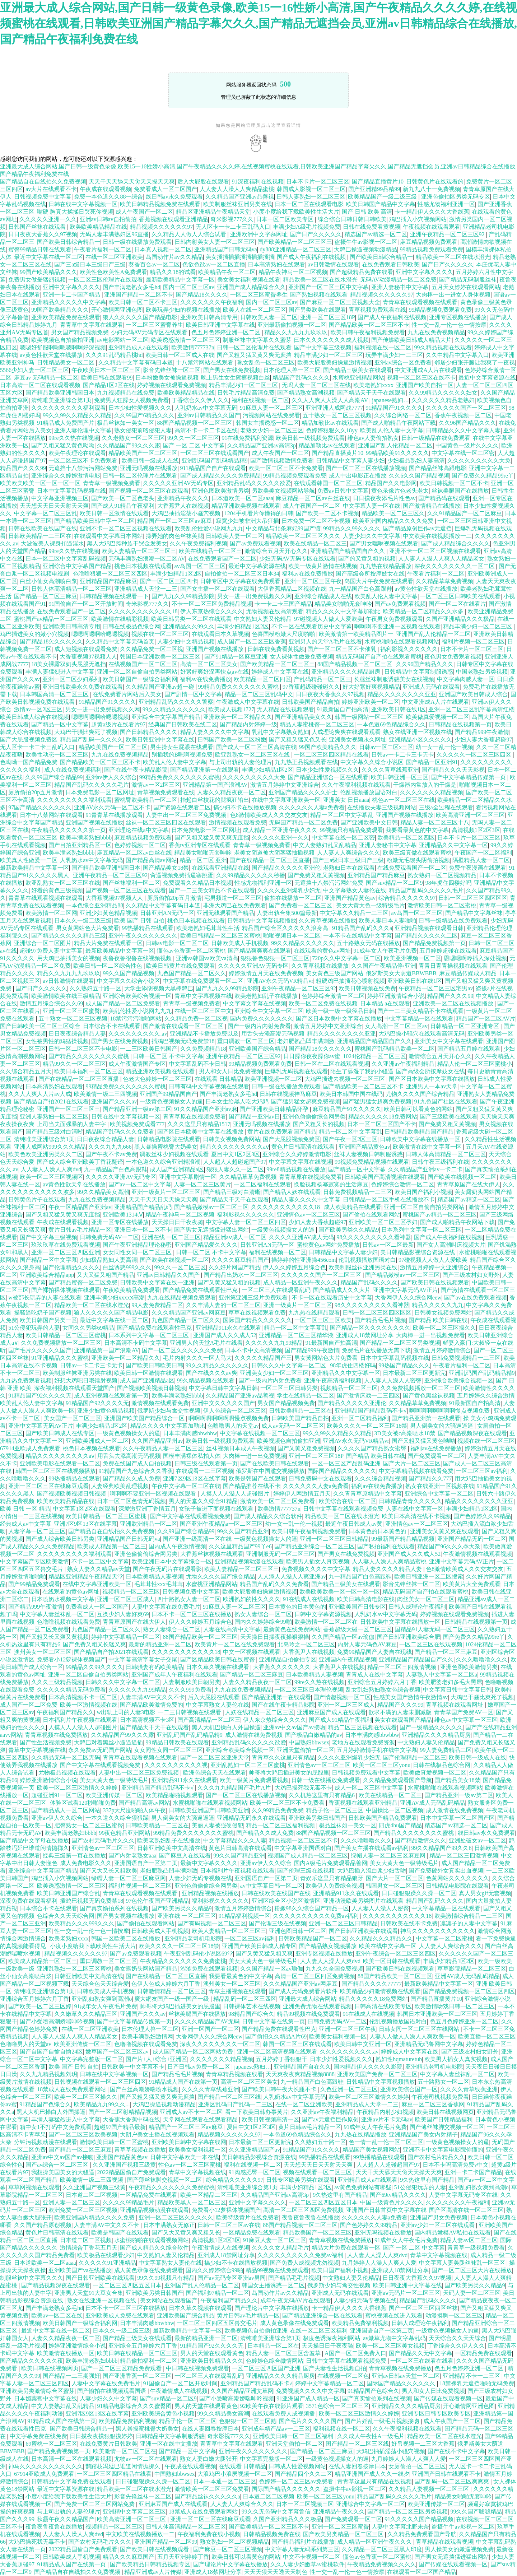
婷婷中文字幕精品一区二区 (125, 1637)
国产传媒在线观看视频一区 (448, 2398)
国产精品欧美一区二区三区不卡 (369, 325)
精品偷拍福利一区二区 (148, 2361)
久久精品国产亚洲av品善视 (239, 197)
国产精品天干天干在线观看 (371, 393)
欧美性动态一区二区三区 (57, 755)
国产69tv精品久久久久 (398, 2195)
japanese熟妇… (390, 400)
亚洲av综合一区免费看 (403, 362)
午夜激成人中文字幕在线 (247, 702)
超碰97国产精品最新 (120, 2127)
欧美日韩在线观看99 (107, 378)
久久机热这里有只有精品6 (322, 1795)
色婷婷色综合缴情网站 (274, 2361)
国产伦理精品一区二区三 (414, 1757)
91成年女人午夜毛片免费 (385, 951)
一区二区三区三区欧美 (323, 1320)
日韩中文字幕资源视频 (323, 1614)
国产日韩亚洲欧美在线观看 (363, 1931)
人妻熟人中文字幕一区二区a (441, 1674)
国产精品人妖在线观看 (292, 1192)
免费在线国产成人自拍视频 (137, 1463)
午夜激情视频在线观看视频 (477, 1554)
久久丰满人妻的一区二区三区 (223, 1305)
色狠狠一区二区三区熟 (247, 2421)
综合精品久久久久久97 (407, 898)
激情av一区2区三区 (38, 709)
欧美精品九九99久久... (102, 2104)
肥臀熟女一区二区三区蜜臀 (88, 1825)
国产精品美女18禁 (166, 868)
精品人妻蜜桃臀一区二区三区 (317, 724)
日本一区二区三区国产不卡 (381, 1124)
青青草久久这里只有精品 (283, 1757)
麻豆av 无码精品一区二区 (46, 378)
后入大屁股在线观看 (203, 181)
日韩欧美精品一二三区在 (39, 536)
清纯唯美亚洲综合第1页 (61, 400)
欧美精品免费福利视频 (360, 2323)
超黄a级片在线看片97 (118, 724)
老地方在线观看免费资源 (363, 1742)
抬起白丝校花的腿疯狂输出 (214, 800)
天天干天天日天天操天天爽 (163, 1199)
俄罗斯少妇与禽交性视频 (168, 1411)
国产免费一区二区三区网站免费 (95, 2504)
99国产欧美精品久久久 (48, 272)
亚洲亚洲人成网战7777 (334, 408)
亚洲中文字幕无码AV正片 (405, 1290)
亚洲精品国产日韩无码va (225, 249)
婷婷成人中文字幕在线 (280, 672)
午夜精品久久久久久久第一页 (68, 830)
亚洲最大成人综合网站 (307, 1999)
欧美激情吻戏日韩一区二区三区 (454, 2006)
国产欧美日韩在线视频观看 (434, 1282)
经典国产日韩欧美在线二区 (182, 724)
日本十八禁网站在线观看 (51, 815)
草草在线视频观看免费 (257, 1313)
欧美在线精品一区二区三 (315, 543)
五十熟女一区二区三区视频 (337, 415)
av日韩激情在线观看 (333, 264)
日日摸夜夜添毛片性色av (384, 498)
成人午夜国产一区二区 (144, 212)
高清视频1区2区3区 (476, 830)
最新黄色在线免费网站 (292, 1629)
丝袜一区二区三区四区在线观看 (166, 822)
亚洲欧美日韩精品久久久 (211, 2361)
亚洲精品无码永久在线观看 (251, 1818)
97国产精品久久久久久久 (39, 807)
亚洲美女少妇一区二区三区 (274, 1373)
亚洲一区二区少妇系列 (71, 679)
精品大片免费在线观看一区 (108, 943)
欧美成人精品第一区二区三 (111, 1546)
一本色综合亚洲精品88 (94, 905)
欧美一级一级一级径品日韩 (340, 1011)
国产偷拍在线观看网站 (371, 1215)
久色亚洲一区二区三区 (349, 2089)
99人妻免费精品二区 (157, 1305)
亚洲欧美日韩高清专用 (209, 317)
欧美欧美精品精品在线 (98, 227)
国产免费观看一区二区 (436, 1456)
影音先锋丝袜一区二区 (171, 370)
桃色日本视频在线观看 (143, 566)
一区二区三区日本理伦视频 (308, 1690)
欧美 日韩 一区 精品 (25, 1509)
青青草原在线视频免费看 (194, 1116)
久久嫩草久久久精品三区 (85, 2014)
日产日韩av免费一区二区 (199, 2067)
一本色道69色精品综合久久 (391, 724)
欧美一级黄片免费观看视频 (254, 1780)
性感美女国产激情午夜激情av (410, 1697)
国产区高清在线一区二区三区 (466, 2210)
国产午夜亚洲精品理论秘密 (137, 1245)
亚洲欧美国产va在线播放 (79, 2270)
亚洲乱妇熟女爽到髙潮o (101, 1999)
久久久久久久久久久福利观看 (68, 408)
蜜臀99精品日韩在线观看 (39, 249)
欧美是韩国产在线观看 (257, 1478)
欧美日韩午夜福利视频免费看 (367, 332)
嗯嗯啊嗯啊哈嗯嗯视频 (100, 634)
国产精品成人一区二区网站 (65, 1810)
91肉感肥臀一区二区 (254, 2172)
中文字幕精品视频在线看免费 (416, 1471)
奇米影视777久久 (231, 219)
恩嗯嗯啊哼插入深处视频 (475, 958)
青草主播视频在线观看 (237, 1991)
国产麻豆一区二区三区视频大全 (340, 302)
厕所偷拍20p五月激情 (35, 792)
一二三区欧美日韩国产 (148, 1049)
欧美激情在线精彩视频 (120, 619)
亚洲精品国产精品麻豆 (108, 581)
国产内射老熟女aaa (132, 1855)
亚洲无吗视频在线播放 (148, 468)
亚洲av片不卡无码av (386, 2119)
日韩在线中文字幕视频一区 (82, 204)
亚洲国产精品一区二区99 (165, 2542)
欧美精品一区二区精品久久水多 (424, 611)
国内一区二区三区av (188, 287)
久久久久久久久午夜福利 (211, 302)
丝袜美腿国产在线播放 (460, 491)
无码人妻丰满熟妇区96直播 (114, 234)
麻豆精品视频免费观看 (428, 242)
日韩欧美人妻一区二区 (269, 317)
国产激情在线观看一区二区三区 (184, 1026)
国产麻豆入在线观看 (185, 1855)
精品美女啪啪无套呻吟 (343, 604)
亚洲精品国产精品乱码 (143, 1207)
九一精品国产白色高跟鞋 (360, 589)
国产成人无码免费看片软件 (303, 1991)
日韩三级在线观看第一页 (206, 1463)
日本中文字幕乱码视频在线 (71, 491)
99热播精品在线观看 (147, 928)
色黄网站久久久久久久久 (457, 1878)
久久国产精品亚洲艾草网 (242, 2391)
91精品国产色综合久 (45, 2104)
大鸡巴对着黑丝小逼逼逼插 (108, 1742)
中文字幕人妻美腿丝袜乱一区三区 (463, 2263)
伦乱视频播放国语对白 (368, 792)
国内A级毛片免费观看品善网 (330, 1863)
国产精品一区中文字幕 (60, 724)
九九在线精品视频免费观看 (181, 1297)
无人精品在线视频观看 (285, 709)
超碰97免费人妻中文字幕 (51, 951)
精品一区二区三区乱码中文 (258, 694)
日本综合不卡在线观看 (111, 1026)
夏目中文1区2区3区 (235, 1154)
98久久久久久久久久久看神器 (373, 1237)
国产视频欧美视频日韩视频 (151, 1388)
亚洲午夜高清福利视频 (333, 1380)
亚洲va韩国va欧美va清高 (207, 958)
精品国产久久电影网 (391, 483)
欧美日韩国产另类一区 (48, 1320)
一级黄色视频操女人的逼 (171, 1101)
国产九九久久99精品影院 (183, 596)
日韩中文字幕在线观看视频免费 (343, 1509)
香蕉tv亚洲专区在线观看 (199, 845)
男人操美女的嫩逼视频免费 (459, 2549)
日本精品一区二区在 (273, 2346)
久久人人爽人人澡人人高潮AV (330, 400)
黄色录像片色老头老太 (400, 491)
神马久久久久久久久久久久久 (437, 1931)
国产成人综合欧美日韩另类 (59, 1539)
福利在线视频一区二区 (260, 400)
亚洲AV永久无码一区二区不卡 (112, 807)
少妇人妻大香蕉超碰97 (483, 739)
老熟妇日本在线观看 (349, 868)
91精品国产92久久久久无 (39, 1395)
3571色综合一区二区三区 (337, 2406)
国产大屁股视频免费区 (28, 739)
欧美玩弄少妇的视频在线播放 (183, 310)
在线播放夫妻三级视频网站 (381, 807)
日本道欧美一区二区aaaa (242, 498)
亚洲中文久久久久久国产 (223, 1403)
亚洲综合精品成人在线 (323, 596)
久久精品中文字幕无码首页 (119, 641)
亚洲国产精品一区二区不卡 (138, 295)
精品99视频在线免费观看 (308, 2014)
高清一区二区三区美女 (209, 664)
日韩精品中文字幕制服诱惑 (418, 672)
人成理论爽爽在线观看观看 (346, 732)
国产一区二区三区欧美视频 (82, 2134)
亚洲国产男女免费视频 (438, 2217)
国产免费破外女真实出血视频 (446, 1871)
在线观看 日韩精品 (218, 1079)
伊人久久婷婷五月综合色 (294, 1267)
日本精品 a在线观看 (385, 1003)
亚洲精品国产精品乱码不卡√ (371, 1411)
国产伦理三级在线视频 (306, 1871)
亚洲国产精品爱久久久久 (206, 1245)
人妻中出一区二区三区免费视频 (187, 815)
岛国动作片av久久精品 (174, 257)
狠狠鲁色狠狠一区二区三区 (275, 958)
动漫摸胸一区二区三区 (454, 2315)
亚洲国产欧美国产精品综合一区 (145, 1418)
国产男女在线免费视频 (232, 370)
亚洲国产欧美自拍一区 (424, 385)
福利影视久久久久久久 (409, 649)
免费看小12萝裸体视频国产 (71, 1659)
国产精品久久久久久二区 (426, 936)
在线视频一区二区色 (343, 2376)
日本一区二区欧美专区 (285, 219)
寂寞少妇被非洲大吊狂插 (247, 521)
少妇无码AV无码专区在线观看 (150, 332)
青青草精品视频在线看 (234, 2074)
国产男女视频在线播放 (125, 1916)
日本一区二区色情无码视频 (131, 1501)
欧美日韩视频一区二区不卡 (453, 483)
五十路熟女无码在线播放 (368, 943)
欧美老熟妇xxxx (373, 385)
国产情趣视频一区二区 (342, 1697)
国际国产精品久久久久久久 (257, 1320)
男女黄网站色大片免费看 (87, 928)
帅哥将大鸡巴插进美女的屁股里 (289, 1773)
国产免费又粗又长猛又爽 (94, 1644)
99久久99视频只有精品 (166, 2278)
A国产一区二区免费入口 (355, 2353)
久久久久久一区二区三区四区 (475, 755)
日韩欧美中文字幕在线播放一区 (421, 1139)
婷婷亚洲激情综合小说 (396, 996)
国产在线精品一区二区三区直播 (269, 860)
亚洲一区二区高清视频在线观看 (277, 2052)
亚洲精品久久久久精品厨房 (346, 672)
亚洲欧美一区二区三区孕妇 (383, 1222)
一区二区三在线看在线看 (421, 2361)
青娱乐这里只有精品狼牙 (331, 1878)
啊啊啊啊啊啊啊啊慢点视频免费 (450, 1411)
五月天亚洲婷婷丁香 (183, 2557)
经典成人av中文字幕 (25, 1524)
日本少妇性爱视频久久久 (140, 408)
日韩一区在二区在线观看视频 (331, 1064)
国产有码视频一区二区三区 (211, 1923)
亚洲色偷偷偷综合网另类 (314, 1116)
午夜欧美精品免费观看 (131, 1290)
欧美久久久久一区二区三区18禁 (367, 1426)
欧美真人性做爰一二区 (28, 860)
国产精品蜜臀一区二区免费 (82, 1282)
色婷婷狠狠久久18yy (332, 430)
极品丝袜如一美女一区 (125, 423)
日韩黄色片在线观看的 (435, 181)
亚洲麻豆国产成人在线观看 (331, 1712)
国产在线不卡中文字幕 (456, 2451)
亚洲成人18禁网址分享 (364, 1335)
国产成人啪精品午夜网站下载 (398, 423)
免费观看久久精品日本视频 (197, 883)
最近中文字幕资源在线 (487, 378)
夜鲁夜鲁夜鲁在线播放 (310, 2217)
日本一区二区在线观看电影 (309, 204)
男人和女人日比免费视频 (230, 1071)
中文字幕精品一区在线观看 (419, 1018)
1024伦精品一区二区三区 (374, 1056)
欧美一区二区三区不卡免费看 (285, 468)
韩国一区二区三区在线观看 (297, 2044)
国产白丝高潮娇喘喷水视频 (144, 2089)
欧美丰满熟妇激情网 (147, 2036)
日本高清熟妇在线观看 (276, 264)
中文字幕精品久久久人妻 (234, 1840)
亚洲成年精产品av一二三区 (276, 2429)
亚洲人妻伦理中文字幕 (83, 430)
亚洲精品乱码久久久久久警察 (176, 702)
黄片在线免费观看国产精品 (281, 1132)
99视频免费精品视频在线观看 (372, 1162)
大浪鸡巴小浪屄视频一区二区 (234, 2474)
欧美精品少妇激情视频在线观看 (380, 1991)
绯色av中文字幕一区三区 (465, 1720)
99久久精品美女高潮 (103, 1192)
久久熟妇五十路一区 (95, 988)
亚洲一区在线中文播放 (168, 2444)
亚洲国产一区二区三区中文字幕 (328, 287)
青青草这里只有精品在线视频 (374, 2481)
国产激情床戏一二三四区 (368, 1395)
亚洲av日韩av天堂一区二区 (406, 2376)
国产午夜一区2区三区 (350, 1139)
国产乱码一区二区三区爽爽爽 (452, 2481)
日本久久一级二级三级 (83, 920)
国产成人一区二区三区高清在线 (256, 747)
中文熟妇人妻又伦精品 (263, 619)
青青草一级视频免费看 (111, 483)
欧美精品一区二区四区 (262, 679)
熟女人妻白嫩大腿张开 (208, 2459)
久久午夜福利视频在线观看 (356, 785)
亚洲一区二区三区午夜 (313, 581)
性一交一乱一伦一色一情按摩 (449, 325)
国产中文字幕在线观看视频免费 (190, 1516)
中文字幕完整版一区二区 (91, 2059)
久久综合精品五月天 (26, 1071)
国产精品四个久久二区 (303, 2474)
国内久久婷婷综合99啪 (263, 1622)
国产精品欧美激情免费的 (151, 1705)
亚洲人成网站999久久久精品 (50, 1147)
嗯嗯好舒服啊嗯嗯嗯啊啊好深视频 (63, 347)
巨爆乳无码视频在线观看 (296, 1071)
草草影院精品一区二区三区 (471, 1969)
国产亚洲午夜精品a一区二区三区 (221, 1524)
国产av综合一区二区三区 (57, 2165)
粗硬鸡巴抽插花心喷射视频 (350, 981)
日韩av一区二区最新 (388, 1245)
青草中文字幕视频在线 (203, 996)
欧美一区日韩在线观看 (391, 1961)
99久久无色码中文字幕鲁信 (276, 2511)
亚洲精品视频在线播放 (210, 1893)
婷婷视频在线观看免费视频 (171, 385)
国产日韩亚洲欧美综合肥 (408, 1637)
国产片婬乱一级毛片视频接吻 (383, 2421)
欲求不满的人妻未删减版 (400, 1712)
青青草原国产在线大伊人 (468, 1184)
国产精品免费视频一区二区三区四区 (469, 1991)
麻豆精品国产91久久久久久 (346, 1109)
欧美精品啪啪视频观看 (174, 1795)
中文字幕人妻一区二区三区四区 (246, 1222)
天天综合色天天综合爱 (100, 1984)
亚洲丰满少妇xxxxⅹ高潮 (114, 1297)
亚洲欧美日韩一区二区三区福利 (294, 2436)
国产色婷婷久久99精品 (482, 1516)
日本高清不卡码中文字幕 (135, 1343)
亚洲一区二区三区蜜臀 (71, 1011)
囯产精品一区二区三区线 (229, 2097)
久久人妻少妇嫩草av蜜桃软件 (307, 2564)
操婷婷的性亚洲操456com (303, 1260)
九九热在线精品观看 (314, 1313)
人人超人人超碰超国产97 (234, 1162)
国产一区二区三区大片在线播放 (472, 2270)
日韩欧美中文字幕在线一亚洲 (157, 1282)
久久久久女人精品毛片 (280, 2248)
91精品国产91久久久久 (394, 408)
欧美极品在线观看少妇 (106, 2255)
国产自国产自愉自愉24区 (51, 2052)
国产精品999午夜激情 (482, 732)
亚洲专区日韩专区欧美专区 (436, 2413)
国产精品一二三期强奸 (71, 2376)
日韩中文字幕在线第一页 (273, 2021)
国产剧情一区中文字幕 (193, 694)
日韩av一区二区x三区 (386, 747)
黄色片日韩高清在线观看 (303, 1147)
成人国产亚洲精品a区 (177, 1169)
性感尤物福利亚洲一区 (446, 204)
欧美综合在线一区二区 (347, 1501)
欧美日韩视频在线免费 (367, 988)
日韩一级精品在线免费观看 (435, 438)
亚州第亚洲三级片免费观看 (254, 1297)
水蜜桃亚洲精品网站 (358, 378)
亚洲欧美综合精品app (47, 1275)
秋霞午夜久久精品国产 (65, 2519)
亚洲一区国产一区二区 (210, 2029)
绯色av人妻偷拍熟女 (373, 438)
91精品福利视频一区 (244, 1916)
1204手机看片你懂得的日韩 (258, 513)
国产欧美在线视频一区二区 (462, 1177)
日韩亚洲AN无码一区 (167, 913)
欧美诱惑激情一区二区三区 (185, 340)
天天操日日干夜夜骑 (177, 1222)
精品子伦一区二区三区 (334, 1810)
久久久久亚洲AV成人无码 (301, 1237)
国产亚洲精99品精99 (374, 189)
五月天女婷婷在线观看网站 (466, 287)
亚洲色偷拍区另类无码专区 (455, 197)
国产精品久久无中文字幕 (420, 2353)
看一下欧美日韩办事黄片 (256, 2112)
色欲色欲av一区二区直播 (213, 264)
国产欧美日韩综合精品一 (68, 242)
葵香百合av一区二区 (154, 264)
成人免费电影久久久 (86, 1863)
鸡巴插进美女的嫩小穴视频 (34, 634)
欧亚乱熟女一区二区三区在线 (253, 755)
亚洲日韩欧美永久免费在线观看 (82, 687)
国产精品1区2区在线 (109, 385)
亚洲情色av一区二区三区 (308, 1215)
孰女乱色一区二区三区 (266, 362)
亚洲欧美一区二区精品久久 (237, 717)
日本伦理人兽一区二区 (292, 370)
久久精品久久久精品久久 (381, 1938)
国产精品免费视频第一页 (434, 943)
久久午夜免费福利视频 (198, 543)
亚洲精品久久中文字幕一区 (453, 845)
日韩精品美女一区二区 (66, 362)
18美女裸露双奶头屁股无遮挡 (68, 664)
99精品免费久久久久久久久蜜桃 (239, 687)
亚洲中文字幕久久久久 (424, 272)
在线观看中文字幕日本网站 (108, 536)
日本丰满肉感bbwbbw (190, 1433)
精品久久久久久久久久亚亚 (401, 694)
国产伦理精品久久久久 (71, 1267)
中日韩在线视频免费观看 (197, 2368)
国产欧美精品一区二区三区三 (294, 242)
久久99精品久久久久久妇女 (443, 393)
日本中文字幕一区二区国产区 (457, 1818)
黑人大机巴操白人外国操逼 (226, 1727)
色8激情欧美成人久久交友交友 (269, 815)
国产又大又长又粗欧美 (108, 1871)
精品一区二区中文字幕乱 (341, 815)
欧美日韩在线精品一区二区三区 (137, 2353)
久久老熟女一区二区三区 (133, 438)
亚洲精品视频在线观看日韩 (429, 928)
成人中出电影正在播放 (357, 476)
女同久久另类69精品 (88, 1328)
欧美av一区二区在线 (57, 2315)
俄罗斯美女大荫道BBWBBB (401, 973)
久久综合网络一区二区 (403, 415)
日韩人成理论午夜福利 (417, 1607)
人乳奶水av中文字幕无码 (205, 408)
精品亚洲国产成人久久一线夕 (372, 2474)
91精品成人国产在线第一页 (183, 2082)
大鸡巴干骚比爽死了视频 (85, 732)
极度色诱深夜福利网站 (331, 2338)
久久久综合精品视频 (380, 1478)
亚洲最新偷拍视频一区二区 (291, 325)
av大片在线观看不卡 (51, 189)
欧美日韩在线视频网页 (445, 2112)
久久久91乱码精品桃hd (114, 355)
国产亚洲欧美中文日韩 (369, 822)
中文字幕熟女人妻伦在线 (354, 890)
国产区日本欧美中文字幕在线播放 (339, 1018)
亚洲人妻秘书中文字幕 (400, 287)
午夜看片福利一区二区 (102, 249)
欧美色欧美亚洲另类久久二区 (45, 1154)
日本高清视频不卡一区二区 (82, 1697)
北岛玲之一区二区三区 (306, 1644)
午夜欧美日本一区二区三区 (105, 370)
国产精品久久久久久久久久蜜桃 (89, 1056)
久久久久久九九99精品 (274, 1343)
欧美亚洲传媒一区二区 (114, 1795)
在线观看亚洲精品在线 (220, 868)
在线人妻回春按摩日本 (210, 2429)
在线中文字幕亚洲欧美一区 (286, 800)
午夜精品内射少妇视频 (385, 2112)
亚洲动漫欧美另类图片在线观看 (363, 1901)
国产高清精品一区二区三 (209, 1720)
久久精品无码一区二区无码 (65, 1757)
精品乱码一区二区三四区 (244, 1999)
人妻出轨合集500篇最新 (287, 913)
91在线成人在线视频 (309, 1599)
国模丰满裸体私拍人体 (191, 1456)
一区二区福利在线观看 (262, 1184)
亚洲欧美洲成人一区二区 (97, 1441)
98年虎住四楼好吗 (448, 883)
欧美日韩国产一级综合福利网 (140, 679)
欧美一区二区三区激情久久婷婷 (78, 1788)
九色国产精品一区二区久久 (191, 973)
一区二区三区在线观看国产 (214, 453)
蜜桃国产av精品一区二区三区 (51, 619)
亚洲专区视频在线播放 (457, 317)
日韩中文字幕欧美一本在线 (184, 2157)
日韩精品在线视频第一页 (460, 724)
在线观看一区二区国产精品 (421, 2572)
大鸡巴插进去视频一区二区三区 (345, 1079)
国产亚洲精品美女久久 (303, 717)
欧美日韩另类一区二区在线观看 (191, 619)
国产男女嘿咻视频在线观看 (383, 543)
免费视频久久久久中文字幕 (315, 1569)
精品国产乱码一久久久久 (91, 739)
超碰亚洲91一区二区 (57, 1795)
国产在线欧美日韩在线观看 (274, 1463)
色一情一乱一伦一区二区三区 (386, 2142)
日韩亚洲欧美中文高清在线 (171, 1848)
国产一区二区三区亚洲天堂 (214, 1757)
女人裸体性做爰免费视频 (301, 657)
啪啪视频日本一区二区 (292, 936)
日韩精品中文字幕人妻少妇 (350, 460)
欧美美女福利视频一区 (338, 2036)
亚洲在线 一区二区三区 (171, 1237)
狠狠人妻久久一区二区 (235, 1169)
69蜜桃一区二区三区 (51, 2444)
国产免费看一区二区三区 (301, 905)
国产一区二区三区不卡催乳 (342, 649)
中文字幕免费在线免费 (38, 2436)
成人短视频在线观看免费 (85, 649)
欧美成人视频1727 (231, 709)
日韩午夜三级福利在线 (440, 1162)
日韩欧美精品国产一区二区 (312, 1938)
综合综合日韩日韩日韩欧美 (352, 219)
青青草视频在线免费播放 (56, 1735)
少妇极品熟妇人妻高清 (416, 460)
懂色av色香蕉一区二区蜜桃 (191, 951)
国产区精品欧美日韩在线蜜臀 (218, 1659)
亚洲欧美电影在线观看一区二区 (60, 1463)
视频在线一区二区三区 (160, 634)
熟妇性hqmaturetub (399, 2059)
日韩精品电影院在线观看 (168, 1139)
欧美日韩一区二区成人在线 (179, 355)
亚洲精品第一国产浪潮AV (215, 785)
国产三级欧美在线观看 (449, 1116)
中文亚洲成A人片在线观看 (428, 370)
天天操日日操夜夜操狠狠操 (274, 1637)
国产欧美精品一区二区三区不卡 (269, 2527)
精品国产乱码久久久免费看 (119, 1132)
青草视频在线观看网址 (455, 1705)
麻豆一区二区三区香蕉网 (433, 2104)
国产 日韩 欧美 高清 (367, 212)
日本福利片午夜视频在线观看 (80, 1720)
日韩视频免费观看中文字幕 (366, 1773)
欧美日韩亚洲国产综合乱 (68, 1893)
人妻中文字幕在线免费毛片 (165, 1607)
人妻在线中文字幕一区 (414, 1509)
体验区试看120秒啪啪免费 (83, 1803)
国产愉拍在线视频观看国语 (112, 2391)
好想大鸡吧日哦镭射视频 (85, 1380)
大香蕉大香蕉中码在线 (131, 2119)
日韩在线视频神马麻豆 (288, 1094)
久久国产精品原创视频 (42, 2225)
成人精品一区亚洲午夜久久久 (280, 830)
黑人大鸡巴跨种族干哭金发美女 (127, 543)
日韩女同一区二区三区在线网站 (420, 2029)
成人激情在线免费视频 (254, 1735)
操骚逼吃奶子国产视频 (42, 1313)
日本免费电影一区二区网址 (99, 792)
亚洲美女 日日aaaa (346, 800)
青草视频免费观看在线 (377, 310)
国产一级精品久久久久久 (431, 1727)
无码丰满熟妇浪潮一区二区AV (146, 558)
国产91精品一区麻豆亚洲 (235, 657)
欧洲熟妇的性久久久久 (251, 1599)
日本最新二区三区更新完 (414, 1373)
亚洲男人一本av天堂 (431, 1086)
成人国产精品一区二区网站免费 (193, 2052)
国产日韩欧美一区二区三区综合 (40, 1026)
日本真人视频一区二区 (163, 249)
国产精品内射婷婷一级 (248, 724)
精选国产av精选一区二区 (375, 234)
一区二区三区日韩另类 (289, 1388)
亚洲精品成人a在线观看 (138, 347)
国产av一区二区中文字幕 (139, 1184)
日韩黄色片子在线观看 (37, 1199)
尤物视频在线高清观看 (274, 611)
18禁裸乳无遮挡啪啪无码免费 (476, 2383)
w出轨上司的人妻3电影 (126, 1712)
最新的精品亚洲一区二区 (160, 1644)
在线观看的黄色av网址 (322, 951)
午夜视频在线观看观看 (431, 227)
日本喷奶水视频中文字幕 (62, 1599)
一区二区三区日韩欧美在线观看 (460, 596)
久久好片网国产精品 (234, 1267)
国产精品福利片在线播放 (303, 2542)
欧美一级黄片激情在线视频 (322, 566)
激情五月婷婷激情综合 (442, 1350)
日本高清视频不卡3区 (147, 1720)
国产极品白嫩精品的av (313, 1735)
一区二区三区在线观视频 (430, 1644)
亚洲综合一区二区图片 (42, 943)
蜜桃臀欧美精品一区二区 (145, 800)
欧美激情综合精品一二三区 (468, 1916)
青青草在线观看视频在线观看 (420, 302)
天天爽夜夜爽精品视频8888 (300, 2074)
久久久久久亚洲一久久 (48, 219)
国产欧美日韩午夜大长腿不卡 (280, 2089)
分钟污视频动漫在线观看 (45, 2142)
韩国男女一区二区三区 (394, 1886)
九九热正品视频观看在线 (306, 762)
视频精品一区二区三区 (349, 1388)
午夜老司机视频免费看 (440, 2097)
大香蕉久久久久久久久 (282, 1667)
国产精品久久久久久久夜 (31, 2361)
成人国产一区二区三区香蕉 (251, 641)
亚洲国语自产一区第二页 (145, 1863)
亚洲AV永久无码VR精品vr (280, 981)
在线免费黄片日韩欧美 (108, 2444)
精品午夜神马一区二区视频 (292, 272)
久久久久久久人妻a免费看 (312, 807)
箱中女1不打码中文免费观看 (56, 2127)
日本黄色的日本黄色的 (378, 1531)
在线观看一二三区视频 (204, 1471)
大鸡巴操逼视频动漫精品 (365, 249)
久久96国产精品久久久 (467, 423)
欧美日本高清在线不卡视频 (416, 1516)
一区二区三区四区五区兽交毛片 (217, 2323)
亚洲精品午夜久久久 (183, 498)
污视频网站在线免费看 (271, 415)
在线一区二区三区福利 (319, 2331)
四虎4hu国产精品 (400, 1825)
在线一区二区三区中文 (203, 1011)
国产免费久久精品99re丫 (482, 476)
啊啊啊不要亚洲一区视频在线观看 (397, 626)
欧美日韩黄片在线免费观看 (180, 966)
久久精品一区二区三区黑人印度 (382, 2549)
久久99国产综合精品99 (54, 777)
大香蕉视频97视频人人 (88, 657)
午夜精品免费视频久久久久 (381, 2564)
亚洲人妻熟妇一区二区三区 (54, 1116)
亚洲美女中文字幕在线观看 (448, 1041)
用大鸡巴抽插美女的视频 (68, 958)
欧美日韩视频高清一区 (270, 2119)
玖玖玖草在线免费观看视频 (65, 1245)
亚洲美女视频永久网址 (357, 739)
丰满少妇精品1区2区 (176, 574)
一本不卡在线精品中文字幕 (357, 936)
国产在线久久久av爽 (211, 1373)
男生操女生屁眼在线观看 (181, 747)
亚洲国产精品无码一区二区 (471, 1539)
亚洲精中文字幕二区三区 (134, 2511)
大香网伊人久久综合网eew (408, 1297)
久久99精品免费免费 (277, 1810)
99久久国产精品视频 (128, 973)
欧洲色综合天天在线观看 (214, 1773)
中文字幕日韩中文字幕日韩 (223, 1388)
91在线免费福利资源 (247, 438)
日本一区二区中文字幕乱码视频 (65, 558)
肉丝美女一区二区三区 (426, 1599)
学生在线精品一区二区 (305, 1395)
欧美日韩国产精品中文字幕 (380, 204)
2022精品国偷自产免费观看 (131, 2172)
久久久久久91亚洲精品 (107, 2263)
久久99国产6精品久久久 (144, 415)
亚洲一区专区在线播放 (120, 1222)
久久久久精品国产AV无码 (206, 2021)
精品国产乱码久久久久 (301, 378)
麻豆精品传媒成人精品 (468, 973)
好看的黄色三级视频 (57, 890)
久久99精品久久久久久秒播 (250, 875)
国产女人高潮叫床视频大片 (450, 1245)
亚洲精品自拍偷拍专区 (287, 1659)
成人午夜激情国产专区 (137, 1064)
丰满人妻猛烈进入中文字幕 (59, 672)
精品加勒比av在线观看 (330, 423)
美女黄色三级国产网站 (334, 973)
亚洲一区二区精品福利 (360, 1418)
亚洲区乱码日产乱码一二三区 (235, 2104)
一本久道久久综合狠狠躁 (117, 1818)
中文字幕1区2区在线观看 (84, 1509)
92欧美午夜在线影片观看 (271, 2406)
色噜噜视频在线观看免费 (68, 1622)
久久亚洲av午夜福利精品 (403, 1064)
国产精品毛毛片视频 (380, 1320)
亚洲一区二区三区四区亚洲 (65, 1252)
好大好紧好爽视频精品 (371, 687)
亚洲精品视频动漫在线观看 (249, 1561)
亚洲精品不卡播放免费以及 (204, 1034)
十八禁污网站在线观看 (205, 362)
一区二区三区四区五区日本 (323, 2202)
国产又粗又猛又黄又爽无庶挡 (254, 355)
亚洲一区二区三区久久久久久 (176, 2217)
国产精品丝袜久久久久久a (207, 2496)
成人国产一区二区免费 (28, 1705)
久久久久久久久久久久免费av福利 (316, 1916)
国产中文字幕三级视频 (322, 347)
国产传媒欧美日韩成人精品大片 (411, 340)
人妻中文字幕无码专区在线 (463, 2195)
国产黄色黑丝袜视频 (429, 1395)
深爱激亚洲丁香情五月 (147, 1509)
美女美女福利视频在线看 (248, 279)
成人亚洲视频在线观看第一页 (111, 1395)
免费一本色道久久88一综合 (108, 197)
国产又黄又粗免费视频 (306, 1448)
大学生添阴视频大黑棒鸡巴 (158, 988)
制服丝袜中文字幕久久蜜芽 (257, 340)
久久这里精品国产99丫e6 (240, 1546)
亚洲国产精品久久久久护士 (303, 792)
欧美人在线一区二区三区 (254, 310)
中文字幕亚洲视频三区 (60, 498)
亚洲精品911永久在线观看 (228, 1328)
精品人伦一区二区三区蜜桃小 (474, 1064)
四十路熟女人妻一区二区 (188, 1599)
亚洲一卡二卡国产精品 (72, 295)
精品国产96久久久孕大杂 (448, 1546)
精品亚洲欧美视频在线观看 (245, 506)
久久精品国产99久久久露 (128, 445)
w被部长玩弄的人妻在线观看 (44, 1297)
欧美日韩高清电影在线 (366, 1599)
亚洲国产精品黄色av (350, 898)
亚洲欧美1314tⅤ (123, 1215)
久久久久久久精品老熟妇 (443, 400)
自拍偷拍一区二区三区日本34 (242, 574)
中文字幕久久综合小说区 (372, 762)
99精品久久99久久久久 (352, 528)
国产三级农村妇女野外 (471, 1275)
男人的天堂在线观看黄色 (211, 2353)
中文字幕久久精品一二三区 (354, 913)
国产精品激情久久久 (420, 1840)
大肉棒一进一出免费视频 (254, 1456)
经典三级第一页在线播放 (74, 1855)
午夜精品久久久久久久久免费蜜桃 (183, 1961)
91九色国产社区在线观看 (446, 1101)
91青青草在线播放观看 (114, 815)
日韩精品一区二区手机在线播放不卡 (389, 1199)
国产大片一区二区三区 (412, 1463)
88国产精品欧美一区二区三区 (200, 1637)
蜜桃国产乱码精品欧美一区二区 (394, 1049)
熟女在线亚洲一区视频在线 (417, 732)
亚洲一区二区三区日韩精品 (334, 1539)
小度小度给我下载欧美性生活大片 (296, 212)
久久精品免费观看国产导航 (397, 1780)
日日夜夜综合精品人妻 (77, 1034)
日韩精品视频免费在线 (272, 2534)
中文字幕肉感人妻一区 (465, 679)
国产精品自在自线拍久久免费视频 (43, 181)
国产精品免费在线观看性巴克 (201, 1290)
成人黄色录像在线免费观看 (148, 2270)
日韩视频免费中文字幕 (42, 197)
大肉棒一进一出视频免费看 (430, 1335)
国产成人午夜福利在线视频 (312, 257)
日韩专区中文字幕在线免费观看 (241, 581)
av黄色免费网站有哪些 (362, 2187)
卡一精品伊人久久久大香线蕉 (432, 212)
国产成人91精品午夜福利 (122, 506)
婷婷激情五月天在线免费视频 (266, 973)
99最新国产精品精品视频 (402, 1539)
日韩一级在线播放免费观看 (137, 242)
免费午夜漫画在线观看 (477, 868)
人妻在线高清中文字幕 (232, 1629)
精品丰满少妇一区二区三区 (328, 355)
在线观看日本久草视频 (220, 634)
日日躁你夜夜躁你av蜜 (311, 1056)
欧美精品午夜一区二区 (227, 272)
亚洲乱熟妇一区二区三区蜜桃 (247, 1765)
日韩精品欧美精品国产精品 (419, 1132)
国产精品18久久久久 (202, 295)
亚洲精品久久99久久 (189, 626)
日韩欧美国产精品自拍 (310, 702)
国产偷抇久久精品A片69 (276, 2036)
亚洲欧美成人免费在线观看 (119, 2315)
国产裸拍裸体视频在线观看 (65, 1290)
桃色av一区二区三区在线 (403, 800)
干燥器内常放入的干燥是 (424, 785)
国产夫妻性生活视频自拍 (334, 2368)
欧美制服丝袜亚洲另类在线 (237, 204)
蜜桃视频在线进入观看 (394, 2315)
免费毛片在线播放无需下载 (376, 1350)
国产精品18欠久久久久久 (51, 641)
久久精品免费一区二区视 (151, 649)
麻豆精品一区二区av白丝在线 (313, 498)
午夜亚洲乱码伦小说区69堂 (198, 1953)
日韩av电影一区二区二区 (177, 943)
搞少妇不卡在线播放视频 (244, 807)
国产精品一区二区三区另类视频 (400, 1343)
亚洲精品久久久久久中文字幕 (68, 302)
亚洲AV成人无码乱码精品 (432, 1803)
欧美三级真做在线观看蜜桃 (417, 853)
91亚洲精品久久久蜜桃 (60, 1358)
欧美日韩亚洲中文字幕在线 (220, 325)
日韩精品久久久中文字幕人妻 (463, 430)
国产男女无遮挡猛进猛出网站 (211, 1230)
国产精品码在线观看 (444, 498)
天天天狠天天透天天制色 (275, 2572)
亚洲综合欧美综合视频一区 (137, 996)
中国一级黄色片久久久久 (391, 2202)
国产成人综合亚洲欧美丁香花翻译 (80, 1162)
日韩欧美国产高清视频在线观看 (385, 1177)
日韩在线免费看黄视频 (371, 227)
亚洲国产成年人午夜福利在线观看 (174, 1674)
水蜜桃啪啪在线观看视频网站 (401, 641)
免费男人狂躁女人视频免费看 (131, 400)
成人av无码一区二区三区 (292, 1426)
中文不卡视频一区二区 (311, 2557)
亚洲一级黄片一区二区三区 (165, 1192)
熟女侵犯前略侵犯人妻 (143, 430)
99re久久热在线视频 (73, 438)
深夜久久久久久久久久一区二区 (455, 566)
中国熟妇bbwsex (309, 1742)
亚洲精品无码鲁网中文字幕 (428, 2044)
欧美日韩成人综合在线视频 (34, 717)
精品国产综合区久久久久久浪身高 (286, 928)
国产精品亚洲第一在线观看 (204, 770)
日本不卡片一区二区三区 (317, 181)
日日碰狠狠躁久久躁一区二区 (419, 1893)
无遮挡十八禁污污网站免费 (82, 468)
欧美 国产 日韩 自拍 (139, 920)
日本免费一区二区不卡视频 (315, 521)
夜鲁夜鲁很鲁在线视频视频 (138, 958)
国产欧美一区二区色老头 (122, 498)
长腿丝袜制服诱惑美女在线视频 (394, 679)
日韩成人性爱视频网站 (297, 2466)
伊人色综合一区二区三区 (234, 1411)
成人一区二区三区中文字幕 (370, 1788)
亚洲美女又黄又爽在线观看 (444, 1531)
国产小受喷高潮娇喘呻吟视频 (57, 2021)
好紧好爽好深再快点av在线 (214, 672)
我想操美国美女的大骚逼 (62, 2172)
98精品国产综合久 (251, 2014)
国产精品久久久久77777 (371, 1984)
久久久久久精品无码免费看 (71, 1690)
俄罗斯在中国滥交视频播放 (270, 1471)
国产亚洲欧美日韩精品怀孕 (274, 1109)
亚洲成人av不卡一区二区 (191, 2112)
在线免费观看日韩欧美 (390, 264)
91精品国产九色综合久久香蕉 (135, 1471)
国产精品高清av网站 (151, 860)
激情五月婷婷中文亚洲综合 (284, 785)
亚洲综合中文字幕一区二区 (268, 1011)
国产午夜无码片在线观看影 (167, 1569)
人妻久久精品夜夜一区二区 (231, 792)
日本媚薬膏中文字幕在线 (45, 2398)
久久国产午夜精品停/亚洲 (383, 966)
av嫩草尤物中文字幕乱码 (394, 2338)
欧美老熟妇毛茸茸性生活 (207, 928)
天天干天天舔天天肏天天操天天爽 (132, 181)
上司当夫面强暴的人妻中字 (72, 1124)
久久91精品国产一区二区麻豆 (464, 513)
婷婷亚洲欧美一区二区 (370, 702)
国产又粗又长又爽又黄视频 (54, 1637)
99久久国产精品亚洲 (243, 1531)
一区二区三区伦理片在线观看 (105, 279)
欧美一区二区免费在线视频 (323, 1003)
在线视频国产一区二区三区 (142, 664)
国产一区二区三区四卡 (168, 581)
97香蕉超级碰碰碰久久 (311, 687)
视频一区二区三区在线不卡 (421, 378)
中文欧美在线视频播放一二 (437, 536)
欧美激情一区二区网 (51, 913)
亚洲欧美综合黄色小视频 (163, 2413)
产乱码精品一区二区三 (322, 679)
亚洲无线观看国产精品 (225, 913)
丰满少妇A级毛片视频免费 (306, 227)
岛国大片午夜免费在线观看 (378, 581)
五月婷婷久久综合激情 (485, 1395)
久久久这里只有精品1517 (198, 1124)
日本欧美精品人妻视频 (154, 1576)
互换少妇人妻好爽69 (123, 1614)
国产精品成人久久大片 (342, 1290)
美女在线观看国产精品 (403, 1720)
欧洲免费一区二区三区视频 (82, 2210)
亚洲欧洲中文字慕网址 (259, 234)
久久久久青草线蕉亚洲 (390, 770)
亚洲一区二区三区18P (327, 317)
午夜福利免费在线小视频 (209, 2534)
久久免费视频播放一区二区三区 (61, 1343)
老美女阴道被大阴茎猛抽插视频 (274, 853)
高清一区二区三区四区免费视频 (315, 1976)
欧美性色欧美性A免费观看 (113, 272)
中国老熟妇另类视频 (482, 672)
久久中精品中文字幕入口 (457, 355)
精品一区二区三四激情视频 (402, 1667)
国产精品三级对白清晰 (54, 1132)
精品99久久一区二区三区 (74, 1064)
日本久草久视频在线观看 (218, 1667)
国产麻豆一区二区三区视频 (227, 2549)
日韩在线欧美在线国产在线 (42, 528)
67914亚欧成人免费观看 (30, 1448)
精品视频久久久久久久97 (161, 227)
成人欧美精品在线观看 (352, 1207)
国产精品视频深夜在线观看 (472, 1433)
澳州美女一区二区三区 (42, 1652)
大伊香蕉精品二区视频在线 (291, 589)
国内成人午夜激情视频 (177, 1546)
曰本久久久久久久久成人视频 (331, 340)
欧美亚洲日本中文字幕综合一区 (171, 1561)
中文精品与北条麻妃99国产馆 (283, 528)
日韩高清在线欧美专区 (383, 2006)
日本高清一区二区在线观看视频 (40, 385)
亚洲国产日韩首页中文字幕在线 (386, 2210)
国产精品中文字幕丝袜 (474, 913)
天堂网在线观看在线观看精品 (201, 2119)
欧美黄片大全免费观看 (471, 1584)
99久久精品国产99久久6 (441, 1848)
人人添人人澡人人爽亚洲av (291, 1576)
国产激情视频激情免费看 (281, 460)
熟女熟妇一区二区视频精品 (441, 875)
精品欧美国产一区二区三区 (142, 453)
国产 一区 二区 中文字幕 (194, 445)
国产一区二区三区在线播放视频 (366, 468)
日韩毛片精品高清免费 (246, 393)
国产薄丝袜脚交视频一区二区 (447, 2127)
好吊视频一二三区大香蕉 (423, 2444)
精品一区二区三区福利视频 (281, 1825)
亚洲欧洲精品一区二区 (148, 1524)
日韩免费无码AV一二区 (109, 1237)
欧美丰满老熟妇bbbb (86, 837)
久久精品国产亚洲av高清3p (261, 445)
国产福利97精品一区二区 (217, 2293)
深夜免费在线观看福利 (28, 1901)
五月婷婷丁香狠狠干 (281, 2059)
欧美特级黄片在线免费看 (247, 2217)
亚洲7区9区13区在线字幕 (194, 1478)
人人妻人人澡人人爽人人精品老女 (441, 558)
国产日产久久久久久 (316, 234)
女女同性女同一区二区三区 (138, 1252)
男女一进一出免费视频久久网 (254, 596)
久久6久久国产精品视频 (419, 476)
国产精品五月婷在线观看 (468, 1049)
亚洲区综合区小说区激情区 (286, 1901)
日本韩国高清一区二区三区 (55, 694)
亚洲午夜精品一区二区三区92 (448, 234)
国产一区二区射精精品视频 (122, 2112)
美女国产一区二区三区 (72, 1418)
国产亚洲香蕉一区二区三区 (137, 2376)
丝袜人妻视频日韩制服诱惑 (368, 1154)
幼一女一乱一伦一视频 (444, 747)
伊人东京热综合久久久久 (211, 611)
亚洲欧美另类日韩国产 (317, 1818)
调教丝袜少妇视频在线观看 (174, 1154)
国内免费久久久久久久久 (261, 1018)
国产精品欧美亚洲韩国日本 (59, 393)
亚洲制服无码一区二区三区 (280, 1554)
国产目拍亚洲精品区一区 (80, 845)
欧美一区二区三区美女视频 (390, 2346)
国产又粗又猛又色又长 (297, 739)
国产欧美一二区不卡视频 (327, 513)
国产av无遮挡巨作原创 (330, 2119)
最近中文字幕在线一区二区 (48, 257)
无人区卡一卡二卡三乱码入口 (233, 227)
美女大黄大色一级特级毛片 (370, 905)
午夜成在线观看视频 (105, 189)
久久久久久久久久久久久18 (142, 611)
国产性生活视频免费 (45, 1742)
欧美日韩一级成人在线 (150, 460)
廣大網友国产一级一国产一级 (172, 1999)
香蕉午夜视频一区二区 (463, 415)
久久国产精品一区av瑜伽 (343, 1637)
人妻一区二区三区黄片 (202, 1184)
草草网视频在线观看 (34, 2187)
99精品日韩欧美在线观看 (177, 1742)
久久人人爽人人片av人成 (39, 1094)
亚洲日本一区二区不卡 (143, 1230)
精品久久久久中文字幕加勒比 (343, 611)
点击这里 (271, 125)
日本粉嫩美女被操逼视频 (167, 378)
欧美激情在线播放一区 (65, 2353)
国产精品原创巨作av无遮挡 (417, 528)
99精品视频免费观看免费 (431, 249)
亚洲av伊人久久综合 (111, 777)
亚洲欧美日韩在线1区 (398, 709)
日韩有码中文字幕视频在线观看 (209, 1086)
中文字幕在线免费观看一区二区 (203, 981)
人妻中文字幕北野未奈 (400, 2527)
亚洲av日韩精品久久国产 (208, 415)
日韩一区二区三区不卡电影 (82, 1049)
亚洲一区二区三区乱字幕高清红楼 (471, 709)
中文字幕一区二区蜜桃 (444, 1938)
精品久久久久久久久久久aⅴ (234, 1147)
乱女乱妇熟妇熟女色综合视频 (383, 1690)
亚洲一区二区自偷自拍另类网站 (137, 672)
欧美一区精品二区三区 (209, 2195)
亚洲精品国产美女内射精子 (423, 2134)
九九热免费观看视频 (26, 1380)
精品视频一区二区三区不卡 (303, 1840)
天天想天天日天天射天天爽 (54, 506)
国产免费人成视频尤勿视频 (304, 2263)
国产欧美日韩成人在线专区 (59, 1433)
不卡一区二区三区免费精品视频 (212, 604)
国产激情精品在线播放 (431, 506)
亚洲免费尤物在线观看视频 (317, 2006)
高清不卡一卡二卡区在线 (206, 430)
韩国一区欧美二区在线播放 (126, 1938)
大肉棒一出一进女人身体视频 (453, 295)
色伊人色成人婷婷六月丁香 (165, 1984)
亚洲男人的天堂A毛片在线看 (325, 641)
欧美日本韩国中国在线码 (351, 1094)
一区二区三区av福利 (481, 1471)
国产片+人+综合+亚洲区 (156, 2059)
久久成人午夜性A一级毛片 (371, 2436)
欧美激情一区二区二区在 (326, 1622)
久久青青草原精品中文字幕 (367, 1494)
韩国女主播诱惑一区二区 (267, 423)
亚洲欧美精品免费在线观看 (65, 317)
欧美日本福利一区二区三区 (88, 1071)
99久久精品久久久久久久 (174, 709)
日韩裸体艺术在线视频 (251, 2006)
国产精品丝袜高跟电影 (437, 468)
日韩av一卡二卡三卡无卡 (402, 755)
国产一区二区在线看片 (457, 604)
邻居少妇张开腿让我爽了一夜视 (474, 362)
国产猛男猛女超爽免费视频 (305, 1101)
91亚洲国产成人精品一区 (308, 2398)
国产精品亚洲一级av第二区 (137, 1109)
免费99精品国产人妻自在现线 (374, 1652)
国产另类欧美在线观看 (317, 310)
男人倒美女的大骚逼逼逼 (442, 1426)
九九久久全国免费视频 (334, 1969)
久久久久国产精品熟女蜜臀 (372, 1448)
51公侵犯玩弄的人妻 (34, 1328)
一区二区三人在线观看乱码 (276, 1290)
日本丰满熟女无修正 (169, 2225)
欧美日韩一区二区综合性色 (108, 966)
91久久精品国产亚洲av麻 (205, 1109)
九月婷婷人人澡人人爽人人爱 (379, 2263)
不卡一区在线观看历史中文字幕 (311, 626)
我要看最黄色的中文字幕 (417, 830)
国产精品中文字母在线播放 (34, 1840)
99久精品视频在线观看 (443, 347)
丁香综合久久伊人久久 (200, 400)
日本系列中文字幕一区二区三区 (421, 1230)
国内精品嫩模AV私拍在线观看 (452, 2232)
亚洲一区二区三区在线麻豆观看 (48, 1486)
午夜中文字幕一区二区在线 (186, 1486)
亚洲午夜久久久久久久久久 (142, 936)
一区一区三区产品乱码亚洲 (346, 1463)
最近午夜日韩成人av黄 (353, 1524)
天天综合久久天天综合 (457, 2338)
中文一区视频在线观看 (251, 1652)
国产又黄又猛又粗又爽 (264, 1953)
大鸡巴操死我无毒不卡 (303, 1788)
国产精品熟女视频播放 (328, 1946)
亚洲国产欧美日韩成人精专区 (259, 1946)
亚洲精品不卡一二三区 (472, 2376)
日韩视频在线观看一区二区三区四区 (100, 2082)
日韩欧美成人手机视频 (240, 943)
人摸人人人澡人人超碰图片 (235, 1494)
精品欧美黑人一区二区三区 (191, 2202)
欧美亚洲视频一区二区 (412, 958)
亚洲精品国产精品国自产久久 (348, 551)
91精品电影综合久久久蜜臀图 (134, 2406)
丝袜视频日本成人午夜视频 (240, 1448)
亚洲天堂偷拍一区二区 (305, 1750)
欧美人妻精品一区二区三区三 (139, 551)
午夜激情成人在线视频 (220, 2248)
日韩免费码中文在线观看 (320, 1478)
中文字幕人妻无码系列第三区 (302, 2549)
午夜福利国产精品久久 (65, 1712)
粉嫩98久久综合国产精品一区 (311, 1908)
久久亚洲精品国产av (254, 2150)
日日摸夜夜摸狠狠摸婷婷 (101, 2436)
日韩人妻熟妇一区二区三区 (310, 197)
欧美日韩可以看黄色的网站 (418, 1109)
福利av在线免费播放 (307, 574)
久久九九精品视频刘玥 (48, 2074)
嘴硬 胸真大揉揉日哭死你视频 (75, 212)
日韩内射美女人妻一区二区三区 (214, 242)
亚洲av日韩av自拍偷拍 (108, 219)
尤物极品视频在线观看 (67, 1773)
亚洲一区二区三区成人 (125, 1599)
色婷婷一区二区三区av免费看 (297, 2481)
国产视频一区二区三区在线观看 (148, 491)
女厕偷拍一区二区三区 (417, 2466)
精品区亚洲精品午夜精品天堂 (213, 212)
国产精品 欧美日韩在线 (438, 1320)
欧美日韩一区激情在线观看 (114, 513)
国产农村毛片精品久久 (436, 2157)
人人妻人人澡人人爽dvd (51, 1169)
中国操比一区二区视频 (394, 1810)
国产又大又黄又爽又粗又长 (186, 2232)
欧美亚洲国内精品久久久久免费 (394, 521)
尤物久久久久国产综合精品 (420, 1094)
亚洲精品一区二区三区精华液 (296, 1335)
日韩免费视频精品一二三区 (357, 1192)
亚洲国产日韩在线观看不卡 (446, 2474)
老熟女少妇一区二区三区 (271, 430)
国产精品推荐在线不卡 (251, 1486)
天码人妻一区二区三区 (471, 2293)
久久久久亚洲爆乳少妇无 (289, 890)
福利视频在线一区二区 (382, 347)
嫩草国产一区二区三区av (117, 2052)
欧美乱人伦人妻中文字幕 (391, 430)
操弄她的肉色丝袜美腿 (174, 536)
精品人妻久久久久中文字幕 (214, 732)
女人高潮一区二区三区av (396, 1026)
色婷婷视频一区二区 (140, 845)
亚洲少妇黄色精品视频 (108, 913)
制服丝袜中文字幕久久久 (31, 2278)
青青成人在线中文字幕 (374, 1674)
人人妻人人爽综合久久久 (348, 853)
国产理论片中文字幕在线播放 (271, 2308)
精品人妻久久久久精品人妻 (388, 1569)
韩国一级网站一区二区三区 (369, 717)
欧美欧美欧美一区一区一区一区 (40, 483)
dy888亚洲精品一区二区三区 (295, 249)
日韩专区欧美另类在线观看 (300, 2180)
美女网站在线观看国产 (168, 2300)
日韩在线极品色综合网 (131, 626)
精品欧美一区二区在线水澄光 (453, 257)
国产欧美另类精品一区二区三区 (344, 2534)
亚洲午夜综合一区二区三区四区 (395, 1953)
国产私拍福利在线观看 (386, 1546)
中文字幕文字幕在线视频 (254, 1003)
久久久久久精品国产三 (263, 1358)
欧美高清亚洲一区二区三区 (470, 815)
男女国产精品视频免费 (79, 332)
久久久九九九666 (109, 1147)
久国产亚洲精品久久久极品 (460, 619)
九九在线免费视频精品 (436, 332)
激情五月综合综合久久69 (51, 1003)
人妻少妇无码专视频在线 (200, 1878)
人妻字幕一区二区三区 (37, 1531)
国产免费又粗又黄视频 (316, 875)
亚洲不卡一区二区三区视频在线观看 (126, 528)
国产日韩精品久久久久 (148, 732)
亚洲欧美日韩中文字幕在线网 (189, 2142)
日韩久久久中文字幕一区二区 (289, 1365)
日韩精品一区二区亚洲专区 (465, 1026)
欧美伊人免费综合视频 (334, 1886)
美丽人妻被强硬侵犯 (217, 1825)
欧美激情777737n (192, 347)
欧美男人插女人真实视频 (317, 1561)
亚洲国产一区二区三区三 (68, 1109)
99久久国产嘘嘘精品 (476, 2511)
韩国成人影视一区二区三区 (311, 189)
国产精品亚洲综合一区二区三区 (314, 1546)
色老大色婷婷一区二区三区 (157, 1079)
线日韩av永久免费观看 (174, 197)
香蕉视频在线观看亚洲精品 (173, 219)
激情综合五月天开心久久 (276, 551)
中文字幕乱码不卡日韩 (197, 1064)
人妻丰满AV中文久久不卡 (152, 1697)
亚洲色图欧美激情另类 (220, 491)
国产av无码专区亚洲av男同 (231, 2278)
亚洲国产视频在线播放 (215, 649)
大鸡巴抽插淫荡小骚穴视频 (187, 513)
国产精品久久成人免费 (131, 1478)
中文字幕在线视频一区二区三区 (260, 1433)
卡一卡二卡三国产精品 (283, 604)
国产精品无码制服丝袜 (468, 279)
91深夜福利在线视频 (258, 181)
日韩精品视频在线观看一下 (114, 596)
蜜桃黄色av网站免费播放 (328, 1245)
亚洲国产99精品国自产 (168, 1094)
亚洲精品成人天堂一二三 (145, 589)
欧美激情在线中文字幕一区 (428, 1147)
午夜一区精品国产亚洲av (79, 1207)
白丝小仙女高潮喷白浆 (48, 581)
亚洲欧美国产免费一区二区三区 (377, 2074)
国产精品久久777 (430, 1478)
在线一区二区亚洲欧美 (114, 257)
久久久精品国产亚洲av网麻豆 (189, 1313)
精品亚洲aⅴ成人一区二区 (234, 1237)
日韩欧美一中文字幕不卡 (132, 2067)
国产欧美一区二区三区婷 (39, 2006)
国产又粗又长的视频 (319, 1124)
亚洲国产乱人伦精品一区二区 (395, 445)
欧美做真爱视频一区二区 (437, 717)
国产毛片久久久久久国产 (39, 1350)
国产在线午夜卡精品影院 (135, 770)
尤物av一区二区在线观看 (145, 2459)
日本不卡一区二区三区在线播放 (192, 1614)
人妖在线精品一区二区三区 (259, 1712)
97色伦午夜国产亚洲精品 (157, 1901)
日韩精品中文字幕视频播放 (261, 920)
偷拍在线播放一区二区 (293, 898)
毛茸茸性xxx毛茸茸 (158, 1584)
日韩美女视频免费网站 (231, 1139)
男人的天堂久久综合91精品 (203, 1501)
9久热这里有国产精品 (427, 2180)
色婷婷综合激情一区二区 (333, 996)
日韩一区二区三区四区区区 (472, 898)
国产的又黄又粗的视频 (367, 558)
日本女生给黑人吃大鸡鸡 (237, 1101)
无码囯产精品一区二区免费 (303, 822)
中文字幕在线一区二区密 (463, 453)
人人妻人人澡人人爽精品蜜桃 (237, 189)
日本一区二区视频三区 (305, 2504)
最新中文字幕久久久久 (209, 1863)
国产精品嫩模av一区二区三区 (211, 1207)
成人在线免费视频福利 (73, 770)
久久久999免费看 (190, 1690)
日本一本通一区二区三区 (224, 2481)
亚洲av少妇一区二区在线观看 (438, 2225)
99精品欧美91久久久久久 (397, 453)
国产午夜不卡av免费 (111, 1154)
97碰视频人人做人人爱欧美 (328, 619)
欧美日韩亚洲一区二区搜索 (428, 1576)
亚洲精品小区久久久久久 (420, 739)
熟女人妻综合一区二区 (263, 1614)
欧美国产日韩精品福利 (443, 2119)
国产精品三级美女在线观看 (357, 370)
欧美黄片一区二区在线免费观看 (235, 1644)
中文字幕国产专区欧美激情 (34, 1561)
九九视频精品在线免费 (125, 393)
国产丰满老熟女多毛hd (131, 287)
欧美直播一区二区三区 (487, 2036)
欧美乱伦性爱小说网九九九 (208, 528)
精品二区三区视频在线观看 (362, 1727)
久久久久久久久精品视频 (431, 792)
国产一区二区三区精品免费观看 (122, 2368)
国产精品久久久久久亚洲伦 (286, 868)
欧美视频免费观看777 (137, 1124)
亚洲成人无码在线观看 (431, 687)
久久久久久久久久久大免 (479, 460)
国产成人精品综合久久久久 (455, 543)
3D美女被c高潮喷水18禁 (405, 1433)
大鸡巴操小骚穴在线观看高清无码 (421, 1034)
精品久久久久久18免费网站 (382, 1116)
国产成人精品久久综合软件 (267, 1516)
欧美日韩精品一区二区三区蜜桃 (220, 936)
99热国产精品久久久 (404, 1365)
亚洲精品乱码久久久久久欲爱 (253, 483)
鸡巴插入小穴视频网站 (418, 219)
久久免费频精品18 (203, 1049)
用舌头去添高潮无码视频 (272, 1034)
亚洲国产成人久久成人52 (224, 1335)
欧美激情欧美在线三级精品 (65, 996)
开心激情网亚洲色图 (117, 310)
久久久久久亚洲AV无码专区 (178, 483)
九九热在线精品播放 (385, 566)
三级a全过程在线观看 (446, 807)
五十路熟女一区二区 (443, 2082)
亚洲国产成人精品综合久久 (251, 287)
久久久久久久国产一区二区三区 (466, 408)
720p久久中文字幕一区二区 (346, 958)
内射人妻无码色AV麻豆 (367, 1644)
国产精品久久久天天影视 (453, 770)
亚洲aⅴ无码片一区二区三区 (405, 2293)
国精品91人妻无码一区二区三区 (435, 1629)
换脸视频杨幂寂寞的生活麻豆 (331, 1184)
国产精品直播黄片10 (378, 181)
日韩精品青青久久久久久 (410, 1501)
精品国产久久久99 (23, 468)
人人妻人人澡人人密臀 (392, 1380)
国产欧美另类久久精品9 (348, 1230)
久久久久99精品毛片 (128, 2202)
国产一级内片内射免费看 (259, 1026)
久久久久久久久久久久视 (176, 1765)
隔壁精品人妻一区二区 (481, 860)
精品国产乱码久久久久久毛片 (91, 785)
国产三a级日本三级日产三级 (90, 264)
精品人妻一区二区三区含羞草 (284, 2353)
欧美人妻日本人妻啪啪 (387, 920)
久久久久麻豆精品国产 (240, 1260)
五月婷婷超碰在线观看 (448, 951)
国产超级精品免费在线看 (361, 272)
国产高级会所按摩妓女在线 (370, 574)
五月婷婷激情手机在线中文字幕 (377, 1750)
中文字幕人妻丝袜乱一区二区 (57, 1614)
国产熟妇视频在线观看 (319, 295)
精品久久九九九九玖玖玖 (295, 332)
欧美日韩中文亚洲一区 (363, 2044)
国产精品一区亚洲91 (432, 762)
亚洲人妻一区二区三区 (71, 2202)
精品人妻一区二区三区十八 (434, 822)
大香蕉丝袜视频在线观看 (211, 1554)
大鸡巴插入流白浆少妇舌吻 (371, 1871)
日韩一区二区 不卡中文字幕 (168, 1056)
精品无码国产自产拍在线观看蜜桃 (379, 657)
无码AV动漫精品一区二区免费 (398, 279)
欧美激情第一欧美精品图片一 (356, 634)
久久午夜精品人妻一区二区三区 (163, 1448)
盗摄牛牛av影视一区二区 (366, 242)
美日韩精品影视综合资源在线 (418, 1252)
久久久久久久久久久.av (137, 1034)
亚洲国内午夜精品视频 (347, 1659)
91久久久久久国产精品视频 (419, 2519)
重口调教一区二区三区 (246, 1041)
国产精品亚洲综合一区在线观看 (328, 777)
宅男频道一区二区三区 (233, 898)
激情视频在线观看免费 (237, 822)
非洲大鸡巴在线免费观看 (234, 905)
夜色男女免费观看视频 (453, 657)
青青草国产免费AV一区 (463, 1712)
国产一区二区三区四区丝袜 (423, 2308)
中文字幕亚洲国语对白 (303, 1848)
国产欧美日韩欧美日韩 (154, 1365)
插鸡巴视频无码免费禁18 (183, 1041)
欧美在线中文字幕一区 (387, 1946)
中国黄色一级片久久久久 (467, 445)
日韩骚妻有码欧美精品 (154, 1667)
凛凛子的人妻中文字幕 (469, 1923)
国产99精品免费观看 (34, 1584)
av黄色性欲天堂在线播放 (51, 355)
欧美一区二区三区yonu (381, 1765)
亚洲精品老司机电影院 (193, 1938)
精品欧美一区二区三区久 (393, 513)
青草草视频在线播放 (140, 2150)
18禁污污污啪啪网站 (136, 1018)
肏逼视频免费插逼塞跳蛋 (181, 875)
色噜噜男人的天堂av (233, 1426)
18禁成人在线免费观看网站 (72, 2089)
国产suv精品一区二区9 (394, 883)
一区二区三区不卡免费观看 (83, 460)
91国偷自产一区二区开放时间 (85, 604)
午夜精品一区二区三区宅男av (436, 988)
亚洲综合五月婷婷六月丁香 (382, 1682)
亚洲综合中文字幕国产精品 (77, 566)
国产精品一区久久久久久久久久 (370, 1328)
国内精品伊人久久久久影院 (368, 2067)
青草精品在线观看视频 (444, 2542)
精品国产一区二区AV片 (485, 1018)
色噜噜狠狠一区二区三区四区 (110, 574)
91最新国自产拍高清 (342, 709)
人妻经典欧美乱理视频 (120, 1486)
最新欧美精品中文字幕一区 (180, 279)
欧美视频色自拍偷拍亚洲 (62, 340)
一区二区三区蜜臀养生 (259, 295)
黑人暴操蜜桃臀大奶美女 (165, 1147)
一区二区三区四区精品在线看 (331, 755)
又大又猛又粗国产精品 (105, 1275)
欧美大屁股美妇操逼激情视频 (334, 362)
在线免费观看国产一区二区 (222, 558)
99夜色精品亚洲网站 (124, 1833)
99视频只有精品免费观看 (351, 830)
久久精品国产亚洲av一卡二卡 (425, 1169)
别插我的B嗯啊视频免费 (182, 755)
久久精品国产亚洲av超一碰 (161, 687)
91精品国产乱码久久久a (362, 928)
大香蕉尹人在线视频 (183, 506)
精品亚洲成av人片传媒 (152, 2572)
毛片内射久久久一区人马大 (197, 1358)
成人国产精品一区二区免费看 (122, 1003)
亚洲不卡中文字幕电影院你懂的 (443, 2150)
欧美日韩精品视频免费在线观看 (160, 204)
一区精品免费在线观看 (148, 2195)
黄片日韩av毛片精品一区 (79, 1230)
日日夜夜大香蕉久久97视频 (42, 234)
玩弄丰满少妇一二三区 (394, 355)
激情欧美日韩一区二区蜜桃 (441, 905)
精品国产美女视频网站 (371, 2150)
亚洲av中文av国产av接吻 (294, 1727)
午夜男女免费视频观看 (394, 619)
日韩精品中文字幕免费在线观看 (72, 2481)
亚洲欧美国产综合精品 (257, 1049)
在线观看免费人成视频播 (284, 2413)
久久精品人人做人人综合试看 (190, 234)
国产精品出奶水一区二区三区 (241, 1275)
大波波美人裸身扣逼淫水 (52, 543)
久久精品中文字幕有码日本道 (135, 362)
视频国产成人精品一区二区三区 (307, 1855)
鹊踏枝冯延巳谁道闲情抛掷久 (123, 2466)
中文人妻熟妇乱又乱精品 (324, 845)
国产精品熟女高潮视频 (306, 393)
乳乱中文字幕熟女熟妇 (280, 732)
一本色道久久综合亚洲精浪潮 (163, 1162)
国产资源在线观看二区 (182, 807)
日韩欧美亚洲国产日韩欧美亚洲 (209, 1810)
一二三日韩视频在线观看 (190, 1712)
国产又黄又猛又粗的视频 (229, 1282)
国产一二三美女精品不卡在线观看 (212, 890)
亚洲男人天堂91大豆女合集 (88, 2293)
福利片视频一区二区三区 (473, 641)
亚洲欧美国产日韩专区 (357, 1607)
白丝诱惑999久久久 (127, 1267)
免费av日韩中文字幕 (343, 491)
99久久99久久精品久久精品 (77, 415)
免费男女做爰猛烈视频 (37, 279)
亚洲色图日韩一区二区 (297, 1931)
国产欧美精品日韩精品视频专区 (150, 2564)
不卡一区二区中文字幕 (100, 1561)
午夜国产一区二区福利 (483, 853)
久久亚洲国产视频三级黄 (124, 2165)
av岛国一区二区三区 (200, 566)
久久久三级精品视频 (57, 1682)
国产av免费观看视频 (255, 543)
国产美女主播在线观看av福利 (371, 1848)
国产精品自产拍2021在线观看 (51, 1101)
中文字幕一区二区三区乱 (45, 513)
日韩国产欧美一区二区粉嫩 (231, 739)
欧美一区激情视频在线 (88, 1705)
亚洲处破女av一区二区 (477, 1840)
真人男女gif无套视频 (485, 1893)
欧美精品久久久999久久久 (81, 1923)
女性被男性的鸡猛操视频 (57, 1041)
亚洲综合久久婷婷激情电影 (65, 476)
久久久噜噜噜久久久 (482, 1659)
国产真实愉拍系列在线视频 (114, 1908)
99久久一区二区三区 (193, 438)
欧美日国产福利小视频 (423, 1192)
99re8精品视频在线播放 (295, 1169)
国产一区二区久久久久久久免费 (182, 1350)
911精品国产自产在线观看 (213, 468)
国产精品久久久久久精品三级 (68, 936)
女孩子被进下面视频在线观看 (217, 1509)
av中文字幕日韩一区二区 (271, 1886)
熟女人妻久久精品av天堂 (98, 1569)
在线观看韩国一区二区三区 (328, 483)
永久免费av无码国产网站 (99, 1750)
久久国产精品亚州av (157, 1441)
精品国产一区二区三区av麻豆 (175, 521)
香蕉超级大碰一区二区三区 (357, 1629)
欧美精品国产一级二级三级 (383, 197)
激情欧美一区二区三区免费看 (278, 1501)
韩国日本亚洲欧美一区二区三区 (161, 657)
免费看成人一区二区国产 (165, 189)
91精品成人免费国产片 (65, 423)
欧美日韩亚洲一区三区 (399, 777)
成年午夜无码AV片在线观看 (295, 2300)
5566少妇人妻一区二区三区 (34, 370)
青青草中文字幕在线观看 (91, 325)
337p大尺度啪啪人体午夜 (134, 1810)
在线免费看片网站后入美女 (127, 694)
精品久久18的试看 (173, 272)
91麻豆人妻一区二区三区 (271, 408)
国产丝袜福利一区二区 (131, 883)
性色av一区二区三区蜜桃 (189, 2165)
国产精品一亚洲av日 (254, 1116)
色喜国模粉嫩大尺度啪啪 (284, 634)
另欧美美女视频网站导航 (283, 491)
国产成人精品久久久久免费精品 (220, 476)
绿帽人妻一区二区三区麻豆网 (389, 1855)
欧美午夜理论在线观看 (77, 453)
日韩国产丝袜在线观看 (37, 227)
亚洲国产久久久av (114, 1101)
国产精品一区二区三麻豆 (45, 596)
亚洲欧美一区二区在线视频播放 (454, 1003)
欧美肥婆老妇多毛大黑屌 (450, 1682)
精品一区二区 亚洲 (203, 860)
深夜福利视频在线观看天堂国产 (74, 1388)
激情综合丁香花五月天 (88, 2248)
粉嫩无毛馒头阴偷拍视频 (418, 860)
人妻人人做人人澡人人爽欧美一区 (412, 2036)
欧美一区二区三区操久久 (444, 1328)
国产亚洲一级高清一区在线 (197, 1539)
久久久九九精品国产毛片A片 (234, 1788)
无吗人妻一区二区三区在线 (316, 385)
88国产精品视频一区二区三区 (195, 423)
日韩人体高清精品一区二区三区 (71, 589)
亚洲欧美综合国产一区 (409, 2089)
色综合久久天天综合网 (65, 1916)
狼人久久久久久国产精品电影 (140, 317)
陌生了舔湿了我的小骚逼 (361, 1071)
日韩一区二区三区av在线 (228, 2225)
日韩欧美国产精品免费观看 (382, 1818)
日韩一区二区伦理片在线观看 (254, 347)
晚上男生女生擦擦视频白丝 (235, 378)
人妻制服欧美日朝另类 (191, 1682)
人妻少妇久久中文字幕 (371, 536)
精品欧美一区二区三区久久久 (303, 536)
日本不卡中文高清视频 (253, 1350)
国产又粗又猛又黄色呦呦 (62, 445)
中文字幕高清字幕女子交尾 (142, 1659)
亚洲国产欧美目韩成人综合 (473, 694)
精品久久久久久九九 (438, 1305)
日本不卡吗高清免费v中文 (456, 2165)
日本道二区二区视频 (91, 2195)
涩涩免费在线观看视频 (209, 1969)
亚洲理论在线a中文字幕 (138, 830)
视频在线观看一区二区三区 (318, 2172)
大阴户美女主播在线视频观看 (157, 2134)
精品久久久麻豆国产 (128, 2557)
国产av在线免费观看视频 (475, 1297)
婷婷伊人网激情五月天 (302, 1494)
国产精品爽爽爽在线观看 (259, 951)
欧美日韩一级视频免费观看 (310, 438)
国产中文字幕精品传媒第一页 (469, 777)
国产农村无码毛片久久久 (103, 1840)
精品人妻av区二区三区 (468, 2240)
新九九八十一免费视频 (431, 189)
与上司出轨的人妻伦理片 (240, 762)
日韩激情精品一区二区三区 (171, 1991)
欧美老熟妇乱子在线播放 (266, 996)
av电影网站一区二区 (122, 340)
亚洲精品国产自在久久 (302, 2067)
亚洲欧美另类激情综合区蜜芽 (37, 2391)
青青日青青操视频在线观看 (453, 966)
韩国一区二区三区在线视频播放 (55, 1471)
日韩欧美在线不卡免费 (409, 1923)
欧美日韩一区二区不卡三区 (142, 302)
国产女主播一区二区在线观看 (217, 589)
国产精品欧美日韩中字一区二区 (94, 521)
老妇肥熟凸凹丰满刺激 (306, 1041)
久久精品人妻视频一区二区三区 (429, 2489)
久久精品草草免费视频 (444, 581)
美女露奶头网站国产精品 (145, 1969)
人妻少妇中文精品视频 (186, 641)
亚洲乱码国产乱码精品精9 (215, 460)
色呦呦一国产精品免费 (28, 762)
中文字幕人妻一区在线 (371, 506)
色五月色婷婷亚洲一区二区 (226, 332)
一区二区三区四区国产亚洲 (266, 2368)
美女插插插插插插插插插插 (239, 257)
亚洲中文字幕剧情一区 (187, 1177)
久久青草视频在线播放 (327, 920)
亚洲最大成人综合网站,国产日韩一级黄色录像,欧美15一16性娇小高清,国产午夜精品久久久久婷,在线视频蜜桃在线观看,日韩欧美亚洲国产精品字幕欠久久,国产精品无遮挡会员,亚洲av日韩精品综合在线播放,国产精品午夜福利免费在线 (258, 23)
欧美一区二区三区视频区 (51, 1177)
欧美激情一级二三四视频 (105, 1094)
